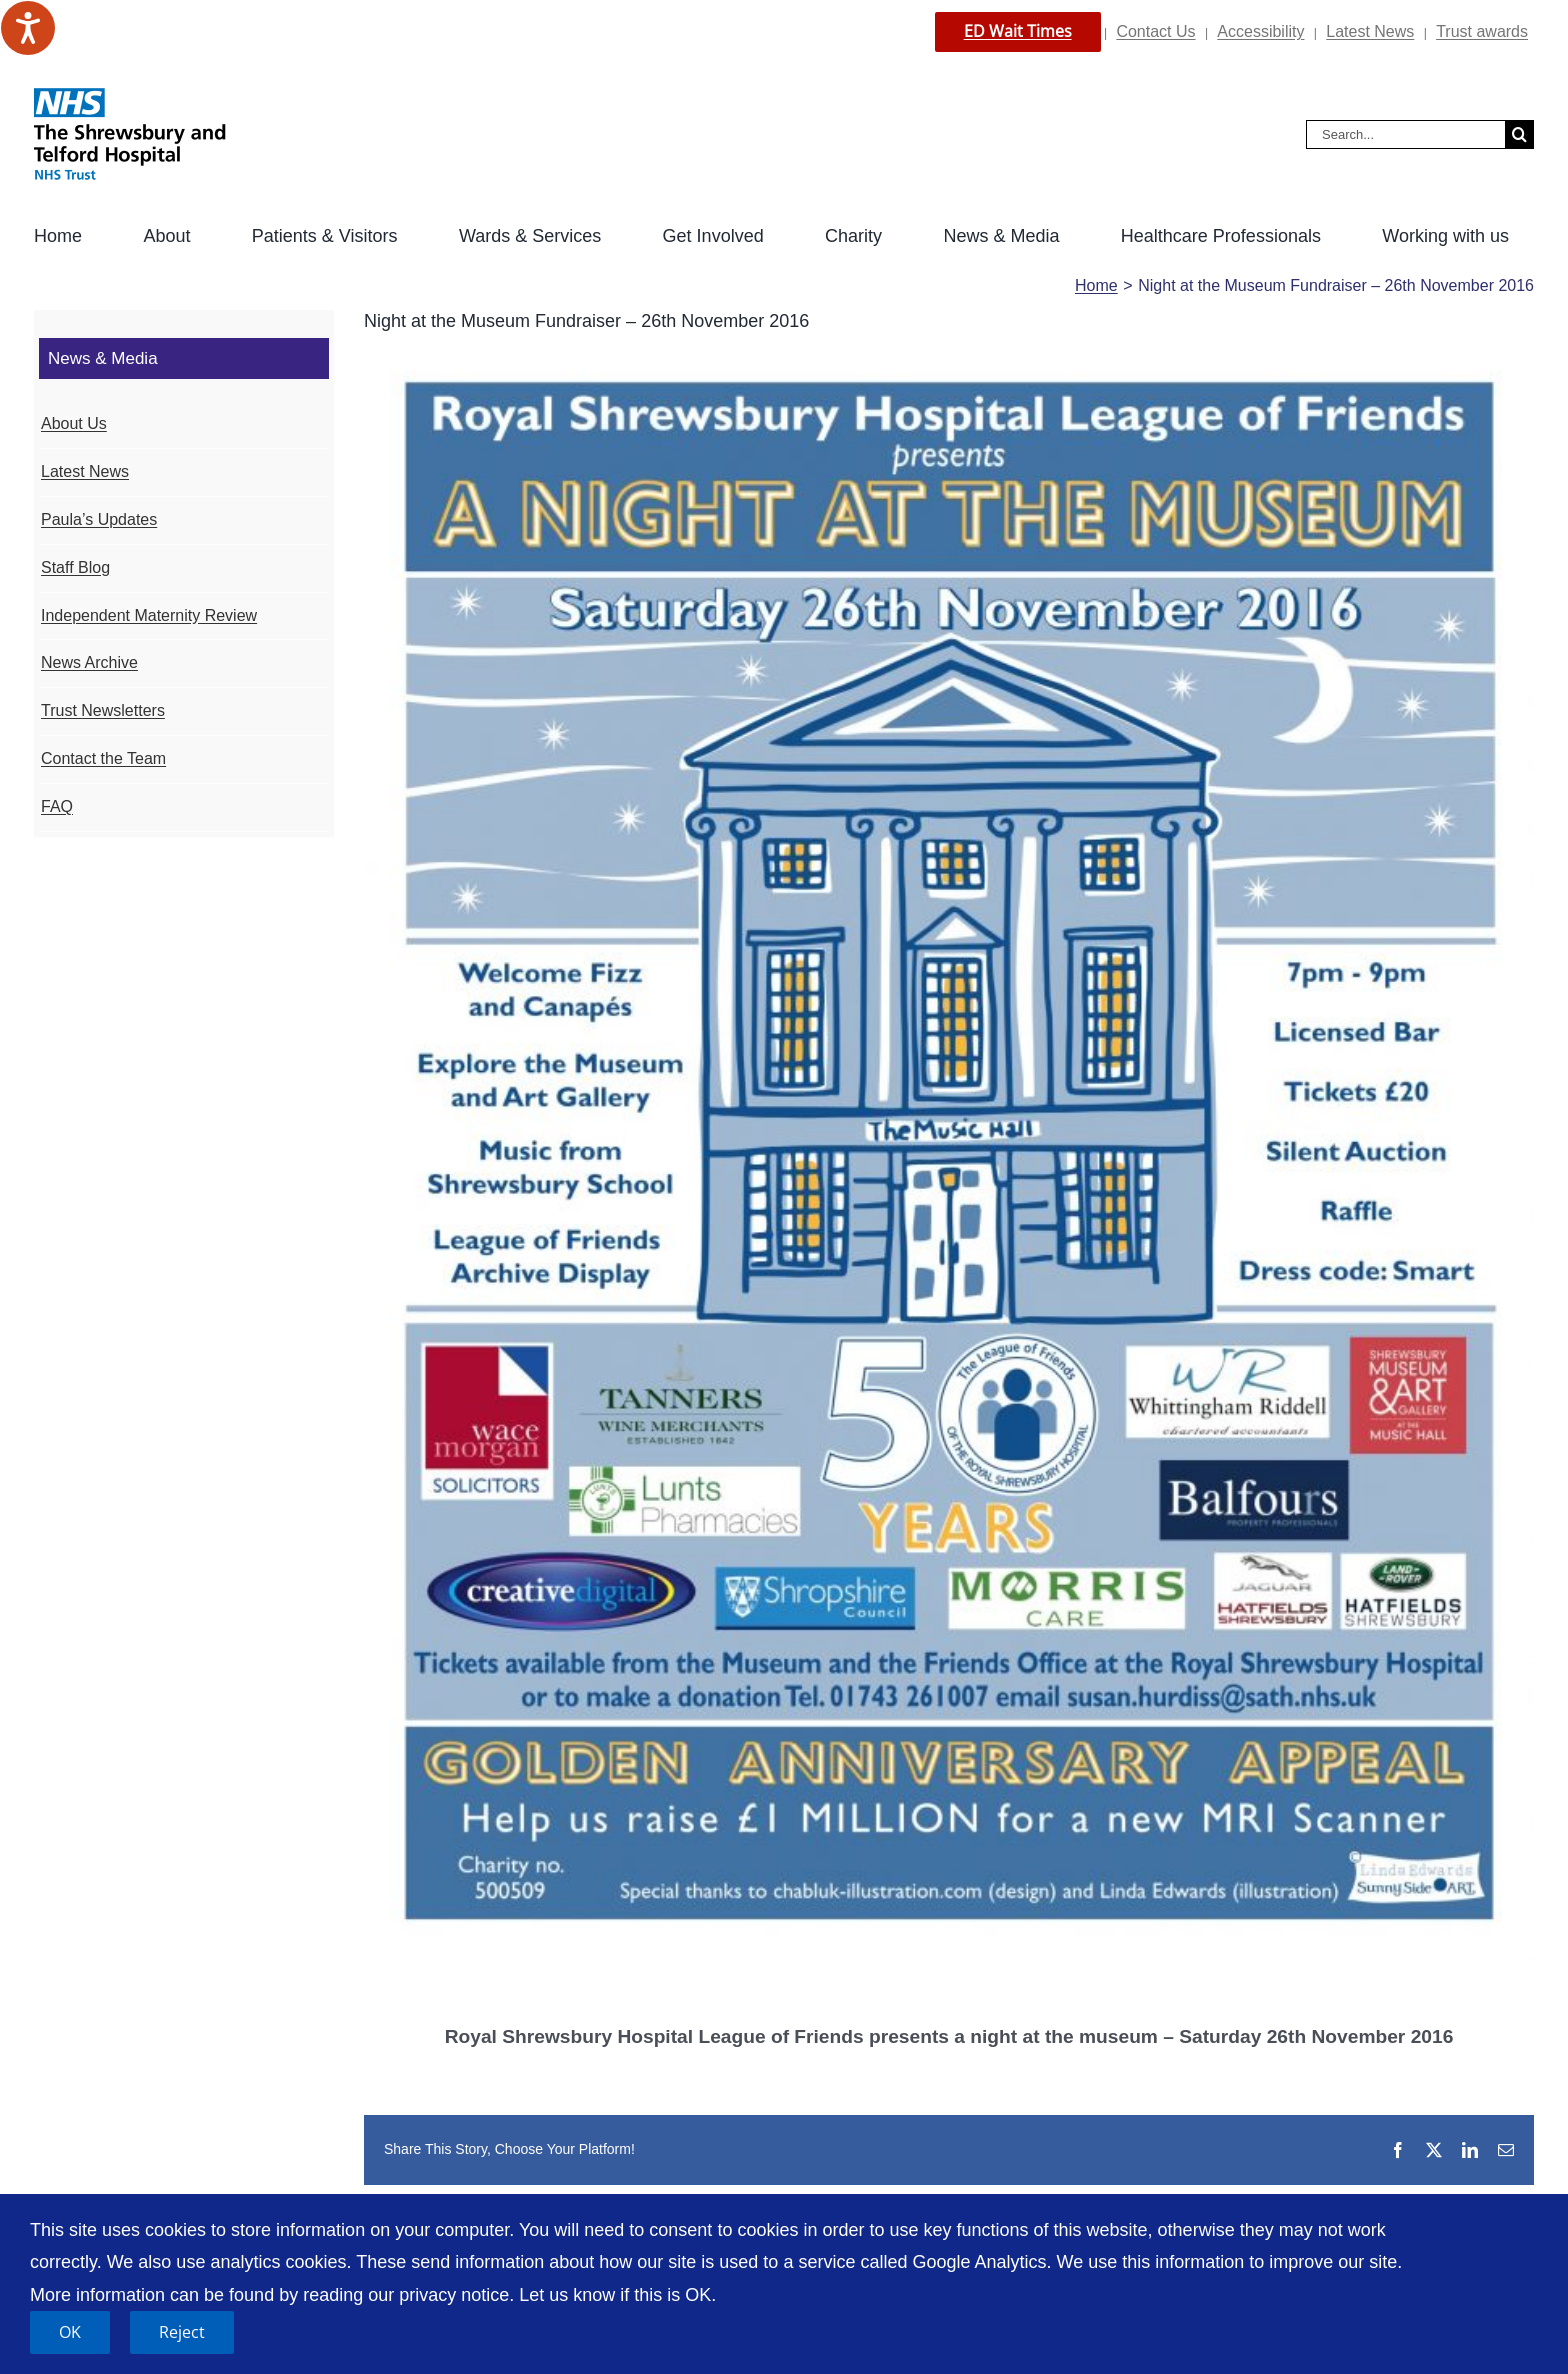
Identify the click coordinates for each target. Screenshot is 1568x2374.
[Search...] (1405, 134)
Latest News (1370, 31)
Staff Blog (75, 567)
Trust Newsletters (103, 710)
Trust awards (1482, 31)
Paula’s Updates (99, 519)
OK (70, 2332)
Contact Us (1155, 31)
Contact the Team (103, 758)
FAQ (57, 806)
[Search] (1519, 134)
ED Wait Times (1018, 31)
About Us (74, 423)
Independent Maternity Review (149, 615)
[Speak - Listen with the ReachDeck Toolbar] (28, 28)
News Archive (89, 662)
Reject (182, 2332)
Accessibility (1260, 31)
